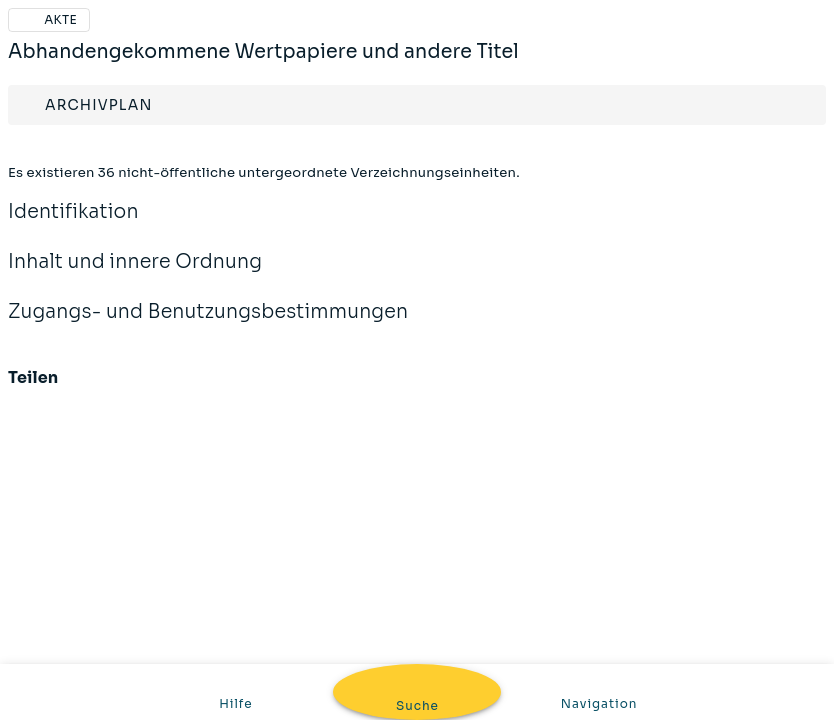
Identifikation (73, 225)
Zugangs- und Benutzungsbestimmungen (208, 325)
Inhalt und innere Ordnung (135, 275)
